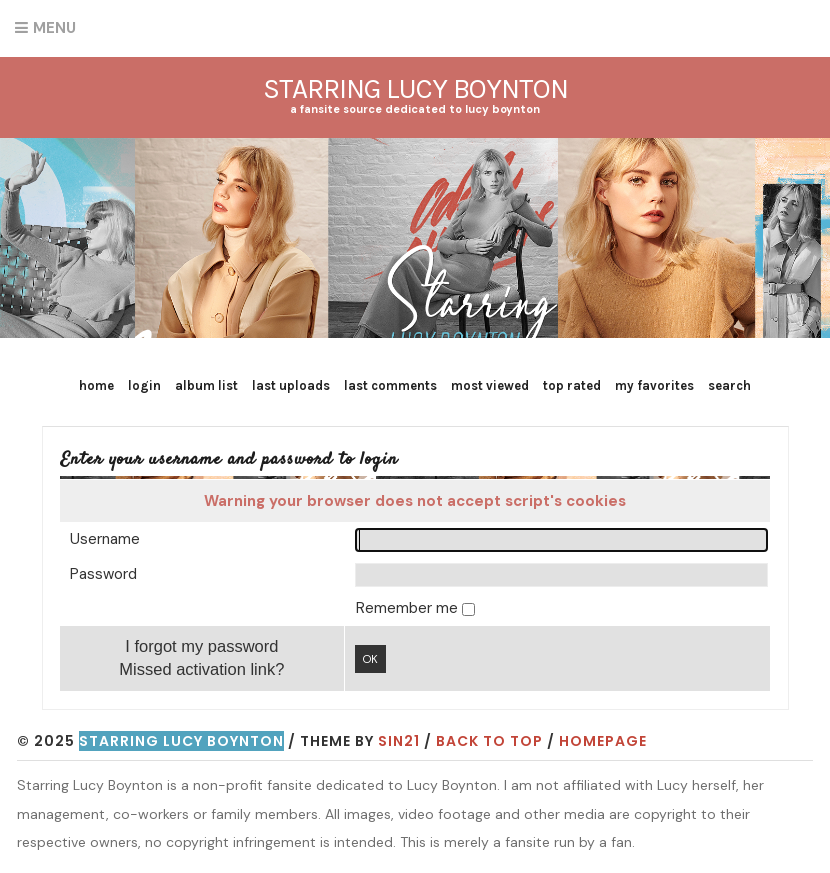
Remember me (409, 608)
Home (96, 385)
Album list (206, 385)
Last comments (390, 385)
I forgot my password (201, 646)
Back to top (489, 741)
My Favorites (654, 385)
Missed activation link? (201, 669)
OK (370, 659)
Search (729, 385)
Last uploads (291, 385)
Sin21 (399, 741)
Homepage (603, 741)
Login (144, 385)
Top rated (572, 385)
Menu (54, 28)
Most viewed (490, 385)
